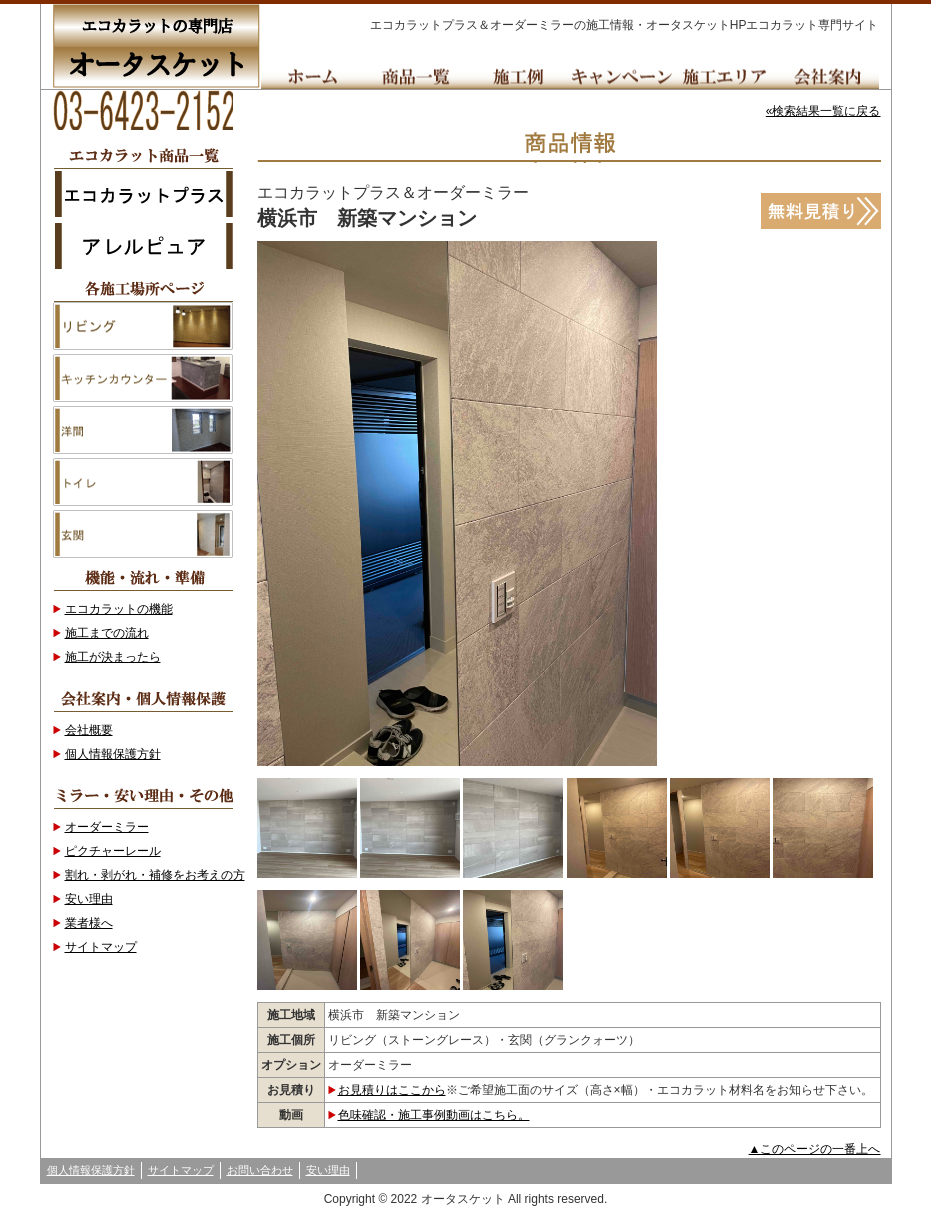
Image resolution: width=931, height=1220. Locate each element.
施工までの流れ (107, 633)
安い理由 (89, 899)
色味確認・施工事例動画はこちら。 (434, 1115)
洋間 (143, 430)
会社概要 (89, 730)
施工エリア (724, 77)
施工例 (518, 77)
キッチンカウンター (143, 378)
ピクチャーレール (113, 851)
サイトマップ (101, 947)
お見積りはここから (392, 1090)
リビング (143, 326)
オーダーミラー (107, 827)
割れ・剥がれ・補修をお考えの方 (155, 875)
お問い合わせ (260, 1170)
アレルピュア (143, 245)
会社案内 (827, 77)
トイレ (143, 482)
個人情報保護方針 (113, 754)
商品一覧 (415, 77)
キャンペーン (621, 77)
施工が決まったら (113, 657)
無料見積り (821, 211)
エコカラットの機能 (119, 609)
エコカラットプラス (143, 193)
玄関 (143, 534)
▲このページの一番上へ (815, 1149)
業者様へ (89, 923)
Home (312, 77)
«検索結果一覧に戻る (823, 111)
